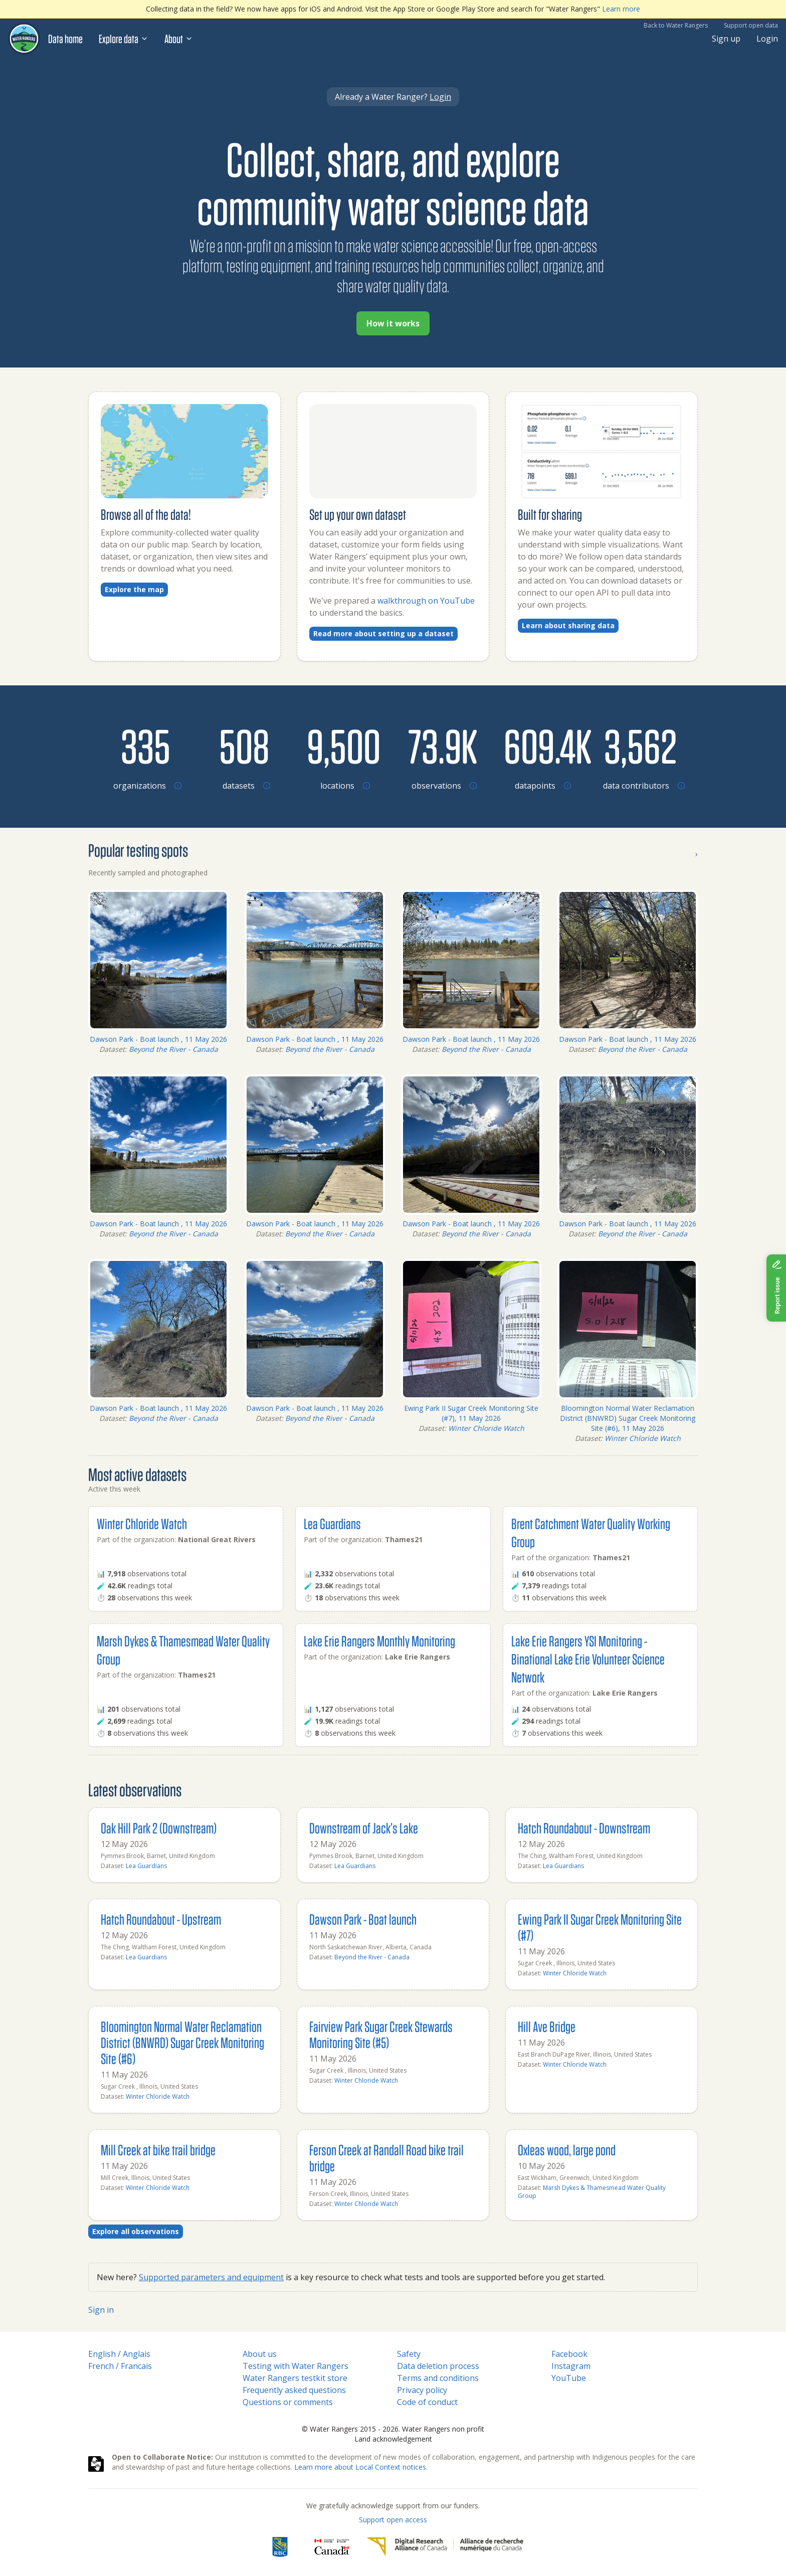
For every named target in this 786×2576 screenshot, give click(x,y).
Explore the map (134, 589)
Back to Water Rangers (676, 25)
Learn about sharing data (568, 625)
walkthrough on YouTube (426, 600)
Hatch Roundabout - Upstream (161, 1919)
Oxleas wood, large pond (567, 2149)
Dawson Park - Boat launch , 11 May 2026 (158, 1039)
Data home (65, 39)
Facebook (569, 2353)
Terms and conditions (438, 2377)
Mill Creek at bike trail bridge (158, 2149)
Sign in (101, 2309)
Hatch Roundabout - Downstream (584, 1827)
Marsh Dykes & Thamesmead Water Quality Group (592, 2191)
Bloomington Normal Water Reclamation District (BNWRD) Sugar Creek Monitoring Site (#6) (182, 2042)
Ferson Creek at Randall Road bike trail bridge (386, 2157)
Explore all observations (135, 2231)
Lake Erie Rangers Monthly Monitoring (379, 1640)
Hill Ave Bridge (546, 2026)
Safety (409, 2353)
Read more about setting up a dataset (383, 633)
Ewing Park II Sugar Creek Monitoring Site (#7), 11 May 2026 (471, 1413)
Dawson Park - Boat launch (363, 1919)
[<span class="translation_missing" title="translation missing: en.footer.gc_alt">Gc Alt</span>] (332, 2547)
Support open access (393, 2519)
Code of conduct (427, 2402)
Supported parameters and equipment (211, 2277)
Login (767, 38)
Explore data (123, 39)
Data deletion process (438, 2365)
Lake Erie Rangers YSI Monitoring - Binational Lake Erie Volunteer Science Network (588, 1659)
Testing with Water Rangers (295, 2365)
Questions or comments (288, 2402)
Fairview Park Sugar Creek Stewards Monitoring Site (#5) (381, 2034)
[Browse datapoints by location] (541, 745)
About (178, 39)
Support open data (751, 25)
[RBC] (280, 2547)
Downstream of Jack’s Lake (363, 1827)
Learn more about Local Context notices (360, 2467)
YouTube (568, 2377)
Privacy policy (422, 2390)
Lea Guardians (332, 1523)
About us (260, 2353)
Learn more (621, 9)
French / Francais (120, 2365)
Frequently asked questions (294, 2390)
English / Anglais (119, 2353)
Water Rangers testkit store (295, 2377)
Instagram (571, 2365)
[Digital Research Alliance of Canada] (445, 2547)
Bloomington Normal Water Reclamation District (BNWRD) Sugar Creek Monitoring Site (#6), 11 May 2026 (627, 1418)
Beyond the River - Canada (173, 1049)
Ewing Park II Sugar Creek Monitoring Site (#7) (600, 1927)
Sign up (726, 38)
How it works (393, 323)
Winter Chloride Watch (486, 1428)
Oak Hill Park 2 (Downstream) (159, 1827)
